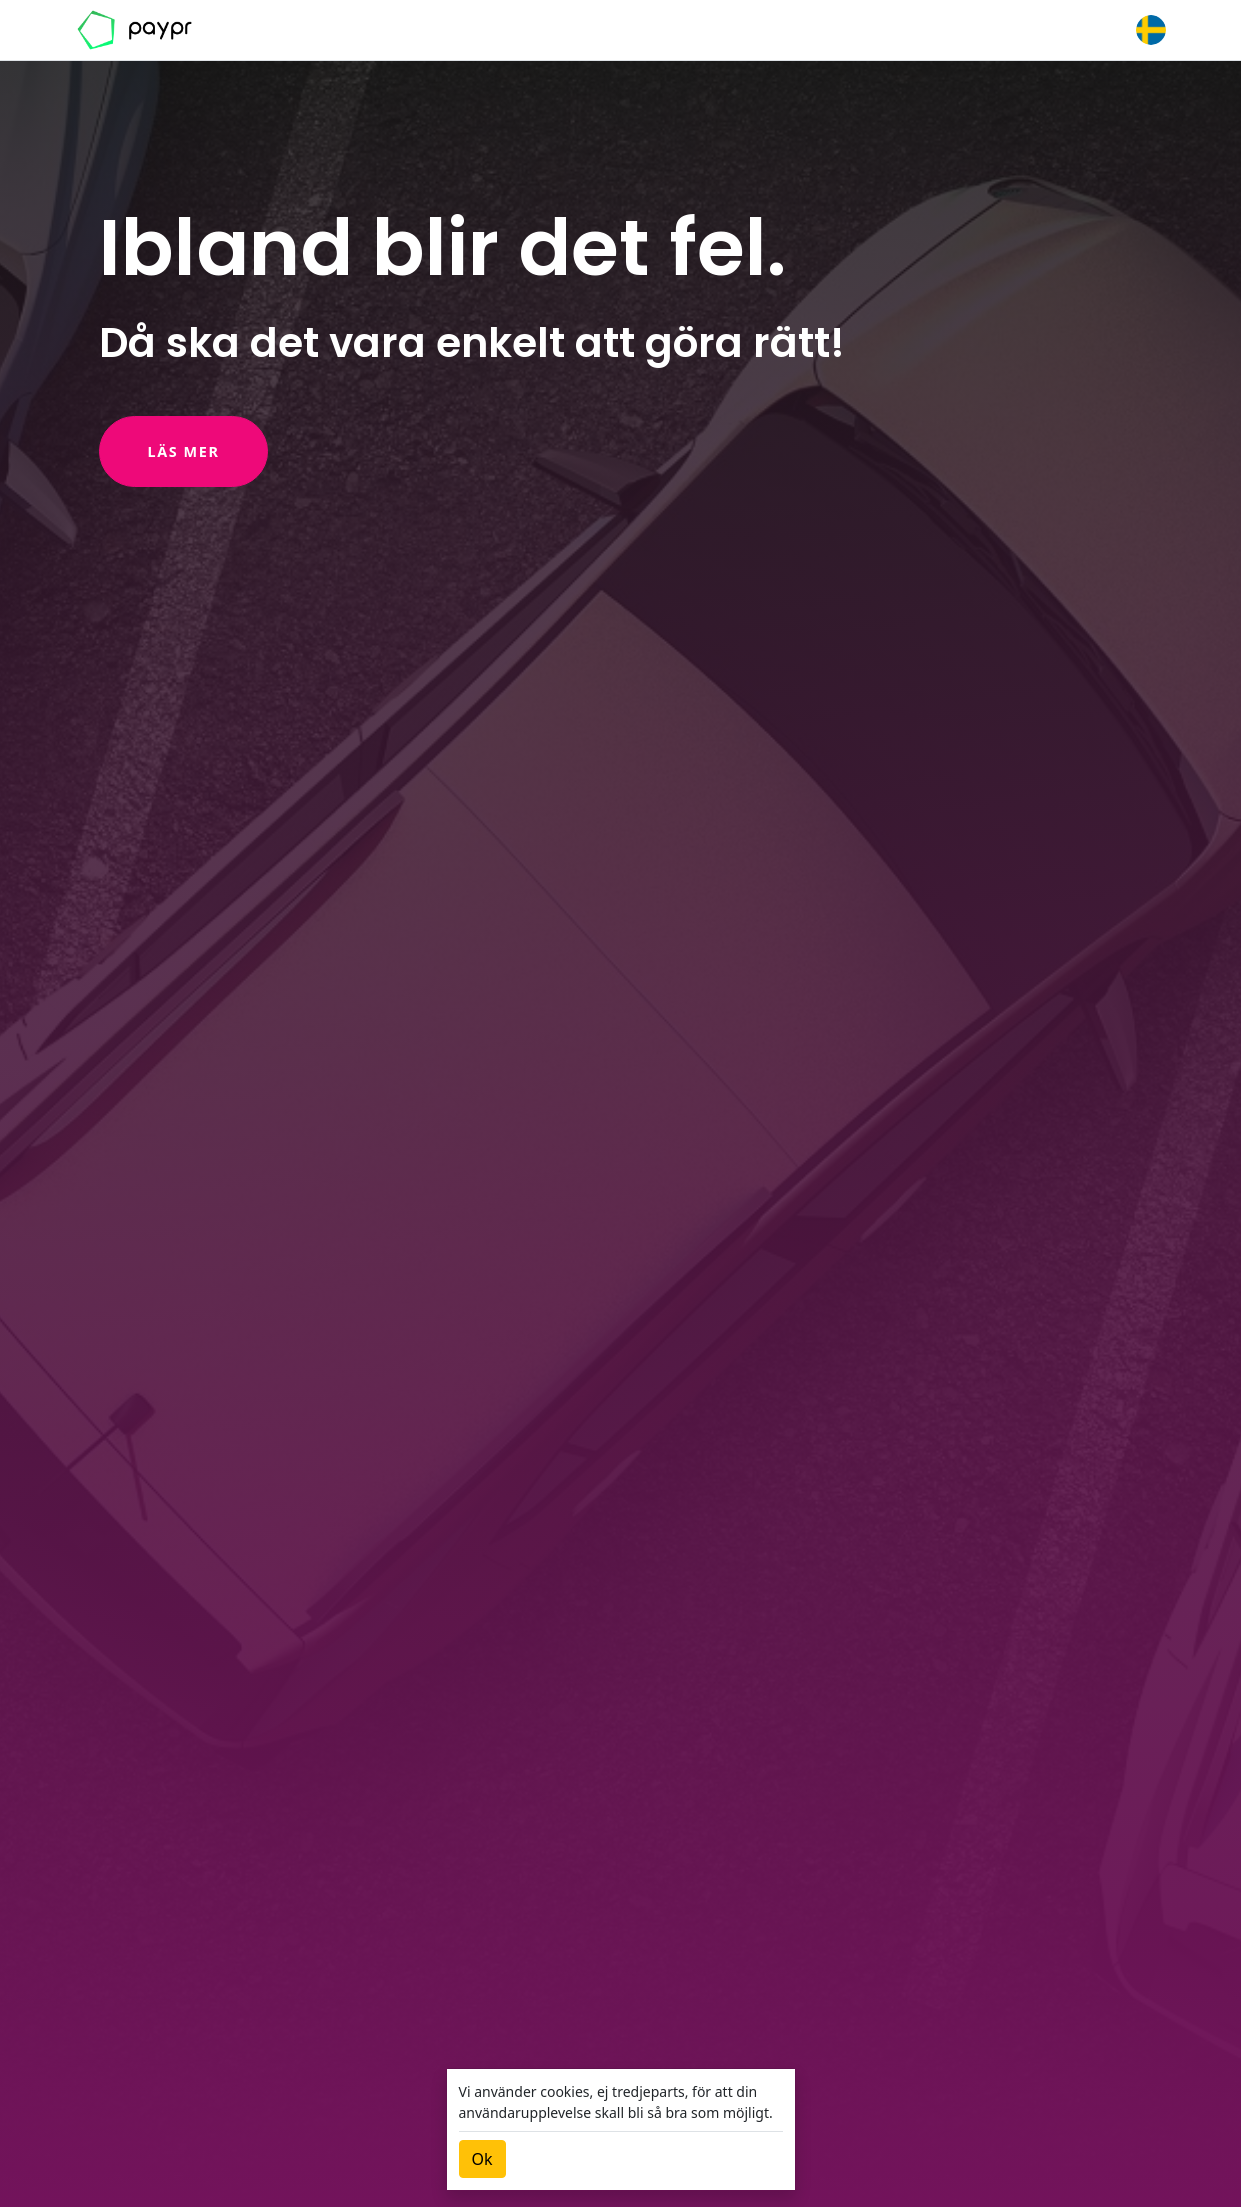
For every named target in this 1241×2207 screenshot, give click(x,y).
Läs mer (184, 451)
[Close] (482, 2159)
